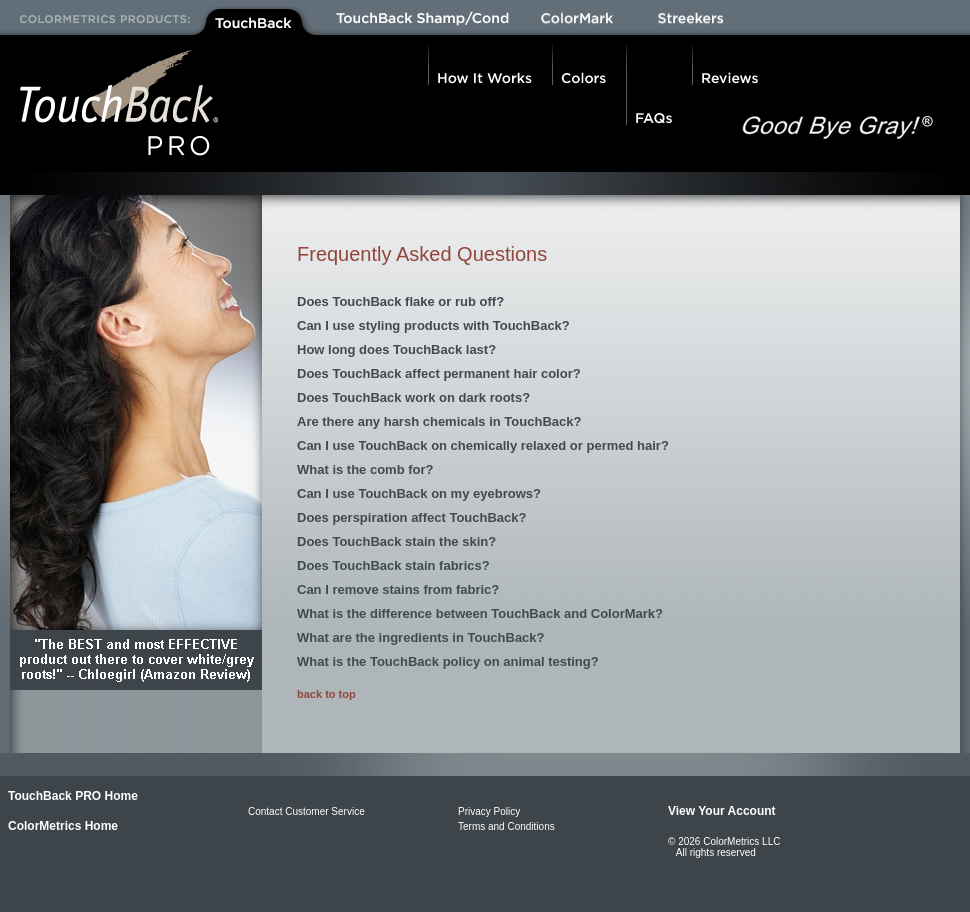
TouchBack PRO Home (73, 796)
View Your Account (722, 811)
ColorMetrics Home (63, 826)
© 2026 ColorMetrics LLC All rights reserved (724, 847)
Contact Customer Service (306, 811)
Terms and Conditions (506, 826)
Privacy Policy (489, 811)
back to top (326, 694)
